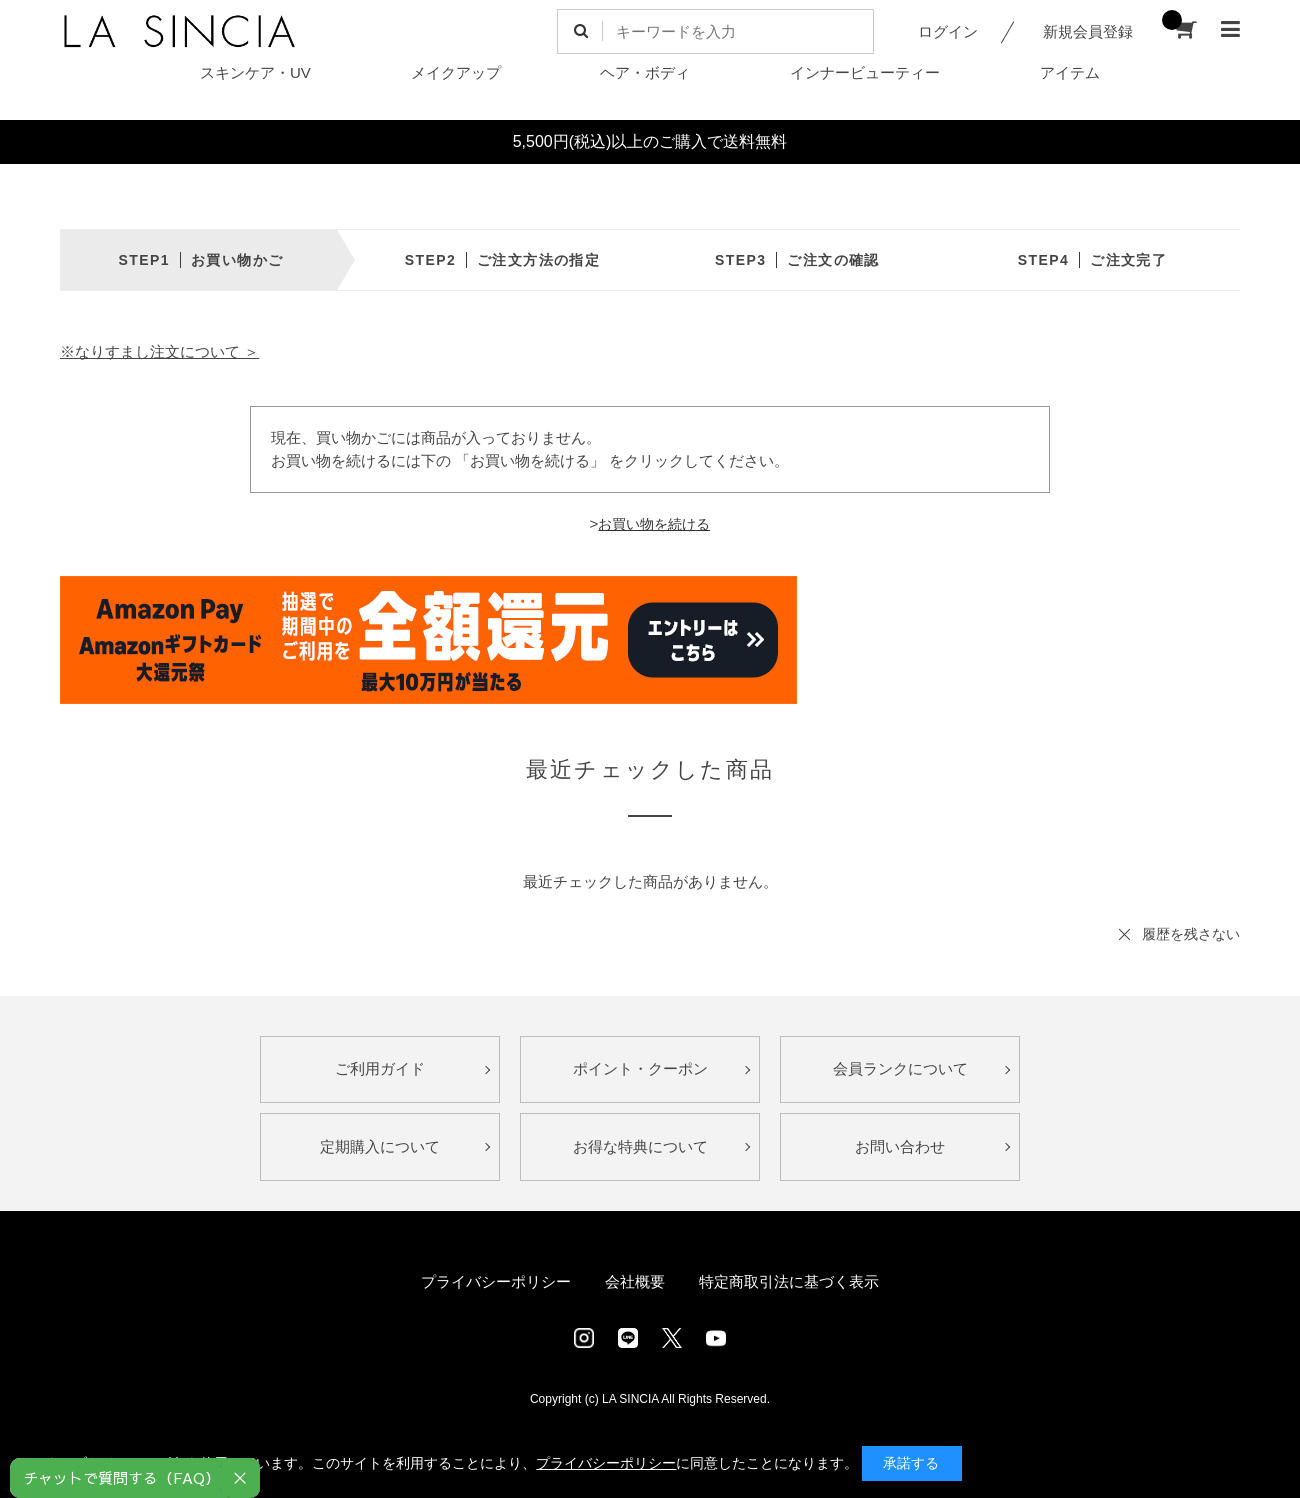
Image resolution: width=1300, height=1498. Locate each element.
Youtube (716, 1338)
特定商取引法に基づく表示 (789, 1281)
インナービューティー (865, 72)
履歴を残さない (1191, 934)
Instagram (584, 1338)
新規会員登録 (1088, 31)
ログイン (948, 31)
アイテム (1070, 72)
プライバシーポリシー (496, 1281)
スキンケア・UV (255, 72)
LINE (628, 1338)
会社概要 (635, 1281)
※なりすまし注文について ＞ (159, 351)
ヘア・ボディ (645, 72)
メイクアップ (456, 72)
